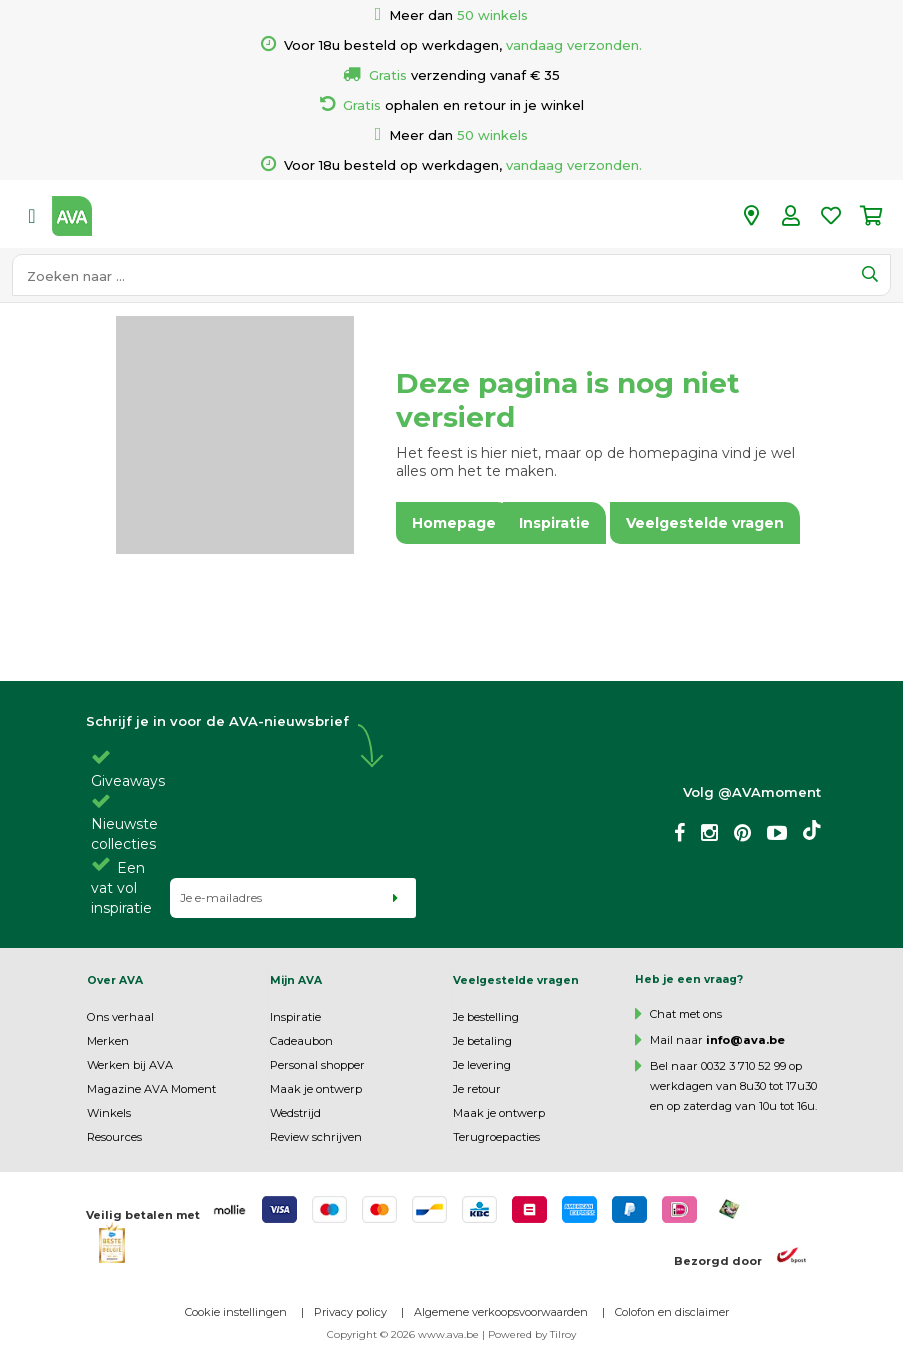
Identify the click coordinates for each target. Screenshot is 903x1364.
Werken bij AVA (130, 1065)
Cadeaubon (301, 1041)
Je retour (477, 1089)
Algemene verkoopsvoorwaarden (501, 1312)
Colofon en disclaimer (672, 1312)
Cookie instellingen (236, 1312)
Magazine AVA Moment (151, 1089)
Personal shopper (317, 1065)
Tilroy (563, 1334)
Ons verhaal (120, 1017)
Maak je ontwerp (316, 1089)
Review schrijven (316, 1137)
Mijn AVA (296, 980)
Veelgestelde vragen (516, 980)
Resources (114, 1137)
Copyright (352, 1334)
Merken (108, 1041)
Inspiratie (295, 1017)
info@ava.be (745, 1040)
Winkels (109, 1113)
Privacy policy (350, 1312)
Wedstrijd (295, 1113)
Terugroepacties (496, 1137)
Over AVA (115, 980)
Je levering (482, 1065)
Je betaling (482, 1041)
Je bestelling (486, 1017)
